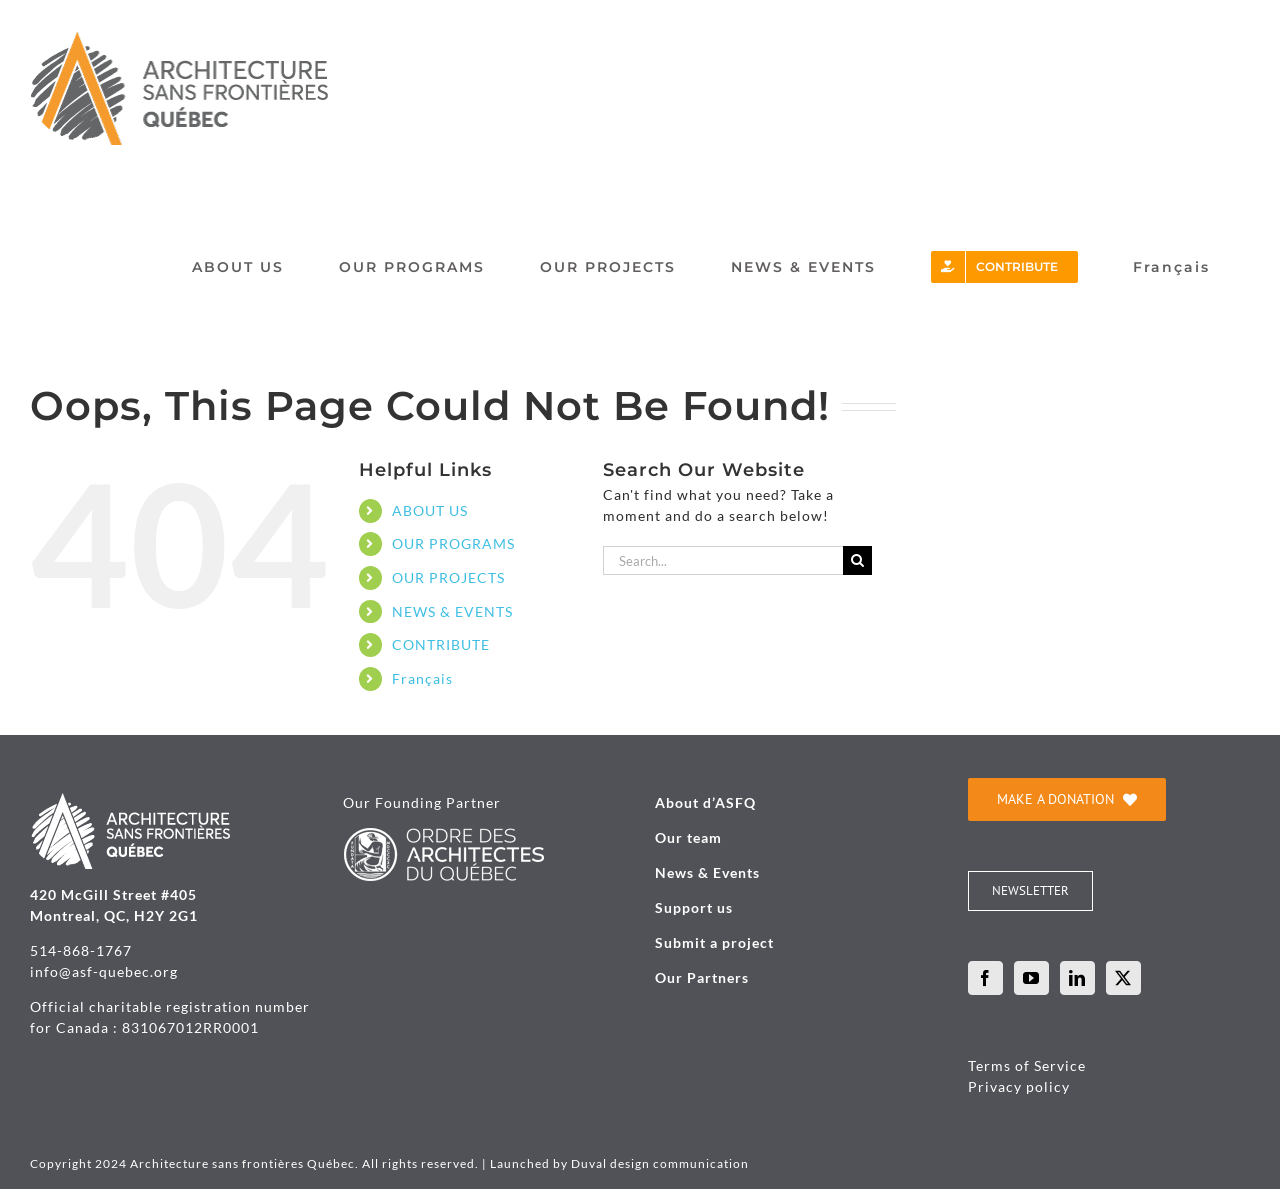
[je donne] (1067, 799)
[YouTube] (1031, 978)
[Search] (857, 560)
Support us (694, 907)
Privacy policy (1019, 1086)
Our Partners (702, 977)
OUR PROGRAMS (453, 543)
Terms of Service (1027, 1065)
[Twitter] (1123, 978)
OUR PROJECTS (448, 577)
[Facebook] (985, 978)
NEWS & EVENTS (452, 611)
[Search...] (723, 560)
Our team (688, 837)
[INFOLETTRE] (1030, 891)
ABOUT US (430, 510)
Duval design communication (660, 1163)
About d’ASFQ (705, 802)
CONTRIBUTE (441, 644)
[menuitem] (1171, 267)
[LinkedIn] (1077, 978)
